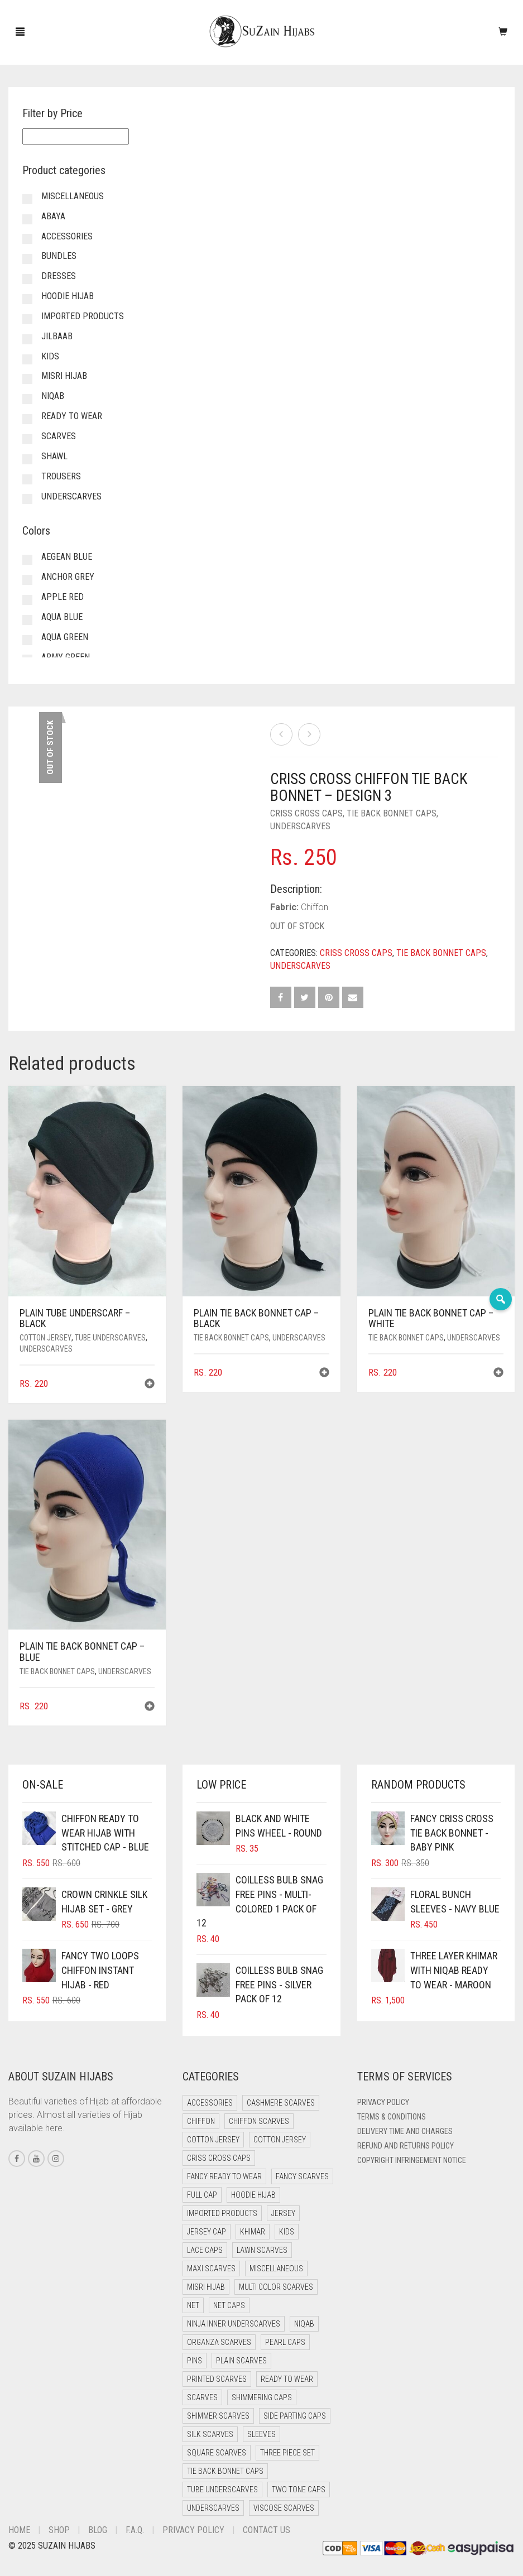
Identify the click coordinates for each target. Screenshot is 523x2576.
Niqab (52, 396)
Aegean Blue (66, 556)
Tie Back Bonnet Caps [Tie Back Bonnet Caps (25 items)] (225, 2471)
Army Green (65, 657)
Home (19, 2530)
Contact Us (266, 2530)
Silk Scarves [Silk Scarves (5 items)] (210, 2434)
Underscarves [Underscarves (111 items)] (213, 2507)
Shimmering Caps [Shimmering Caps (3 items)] (262, 2397)
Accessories (67, 236)
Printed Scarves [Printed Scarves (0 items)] (217, 2379)
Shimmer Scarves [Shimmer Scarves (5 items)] (218, 2415)
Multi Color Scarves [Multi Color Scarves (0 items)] (276, 2286)
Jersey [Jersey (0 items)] (283, 2213)
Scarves (58, 436)
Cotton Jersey (45, 1337)
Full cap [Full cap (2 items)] (202, 2194)
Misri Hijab (64, 376)
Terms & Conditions (391, 2116)
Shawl (54, 456)
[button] (150, 1385)
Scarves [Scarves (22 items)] (202, 2397)
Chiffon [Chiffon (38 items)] (201, 2121)
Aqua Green (64, 637)
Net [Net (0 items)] (193, 2305)
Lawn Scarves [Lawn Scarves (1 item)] (262, 2250)
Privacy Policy (383, 2102)
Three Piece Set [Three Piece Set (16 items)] (287, 2452)
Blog (97, 2530)
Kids (50, 356)
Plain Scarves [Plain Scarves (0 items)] (241, 2360)
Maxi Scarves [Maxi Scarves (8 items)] (211, 2268)
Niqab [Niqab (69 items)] (304, 2323)
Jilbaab (57, 336)
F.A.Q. (135, 2530)
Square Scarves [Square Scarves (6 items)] (216, 2452)
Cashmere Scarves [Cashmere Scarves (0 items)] (281, 2102)
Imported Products (82, 316)
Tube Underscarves (110, 1337)
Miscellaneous (72, 196)
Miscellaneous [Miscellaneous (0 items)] (276, 2268)
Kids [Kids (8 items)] (286, 2231)
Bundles (58, 256)
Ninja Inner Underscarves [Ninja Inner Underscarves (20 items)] (233, 2323)
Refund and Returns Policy (405, 2145)
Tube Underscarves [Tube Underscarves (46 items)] (222, 2489)
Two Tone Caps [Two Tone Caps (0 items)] (298, 2489)
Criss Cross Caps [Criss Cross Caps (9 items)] (219, 2158)
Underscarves (300, 826)
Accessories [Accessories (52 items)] (210, 2102)
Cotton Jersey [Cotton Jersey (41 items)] (213, 2139)
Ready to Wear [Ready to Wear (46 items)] (287, 2379)
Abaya (53, 216)
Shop (59, 2530)
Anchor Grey (67, 576)
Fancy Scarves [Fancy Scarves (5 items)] (302, 2176)
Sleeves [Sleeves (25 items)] (261, 2434)
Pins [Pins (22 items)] (194, 2360)
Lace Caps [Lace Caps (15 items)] (205, 2250)
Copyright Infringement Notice (411, 2160)
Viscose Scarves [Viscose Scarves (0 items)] (283, 2507)
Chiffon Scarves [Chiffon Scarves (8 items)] (259, 2121)
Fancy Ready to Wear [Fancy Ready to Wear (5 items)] (224, 2176)
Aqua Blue (62, 617)
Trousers (61, 476)
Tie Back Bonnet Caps (391, 813)
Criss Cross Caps (306, 813)
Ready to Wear (71, 416)
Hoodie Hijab (67, 296)
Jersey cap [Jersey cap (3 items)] (206, 2231)
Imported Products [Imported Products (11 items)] (222, 2213)
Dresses (58, 276)
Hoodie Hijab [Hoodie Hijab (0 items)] (253, 2194)
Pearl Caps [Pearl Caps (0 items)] (285, 2342)
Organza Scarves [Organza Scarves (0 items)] (219, 2342)
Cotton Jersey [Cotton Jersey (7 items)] (279, 2139)
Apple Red (62, 597)
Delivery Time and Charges (405, 2131)
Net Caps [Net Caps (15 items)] (229, 2305)
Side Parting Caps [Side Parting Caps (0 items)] (294, 2415)
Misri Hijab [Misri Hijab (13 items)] (206, 2286)
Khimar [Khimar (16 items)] (252, 2231)
